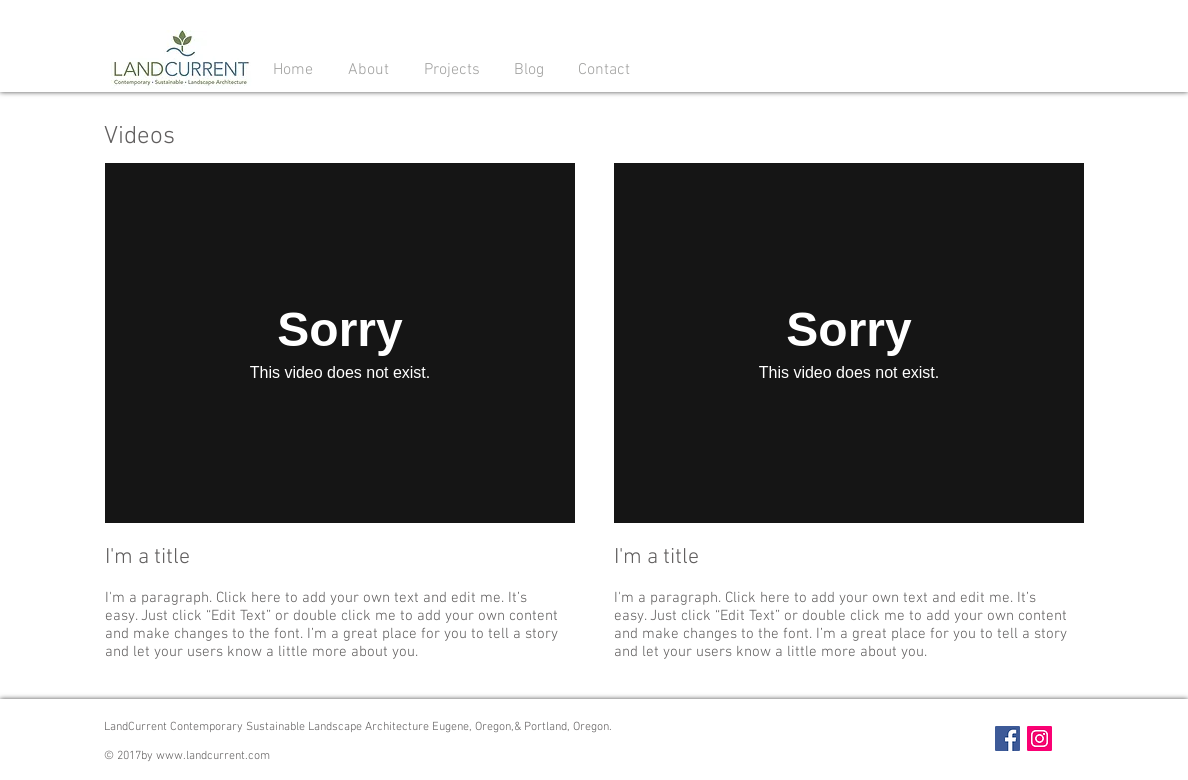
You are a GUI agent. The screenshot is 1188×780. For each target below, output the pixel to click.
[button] (368, 69)
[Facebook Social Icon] (1007, 738)
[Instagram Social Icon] (1039, 738)
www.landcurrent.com (213, 756)
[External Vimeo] (340, 343)
